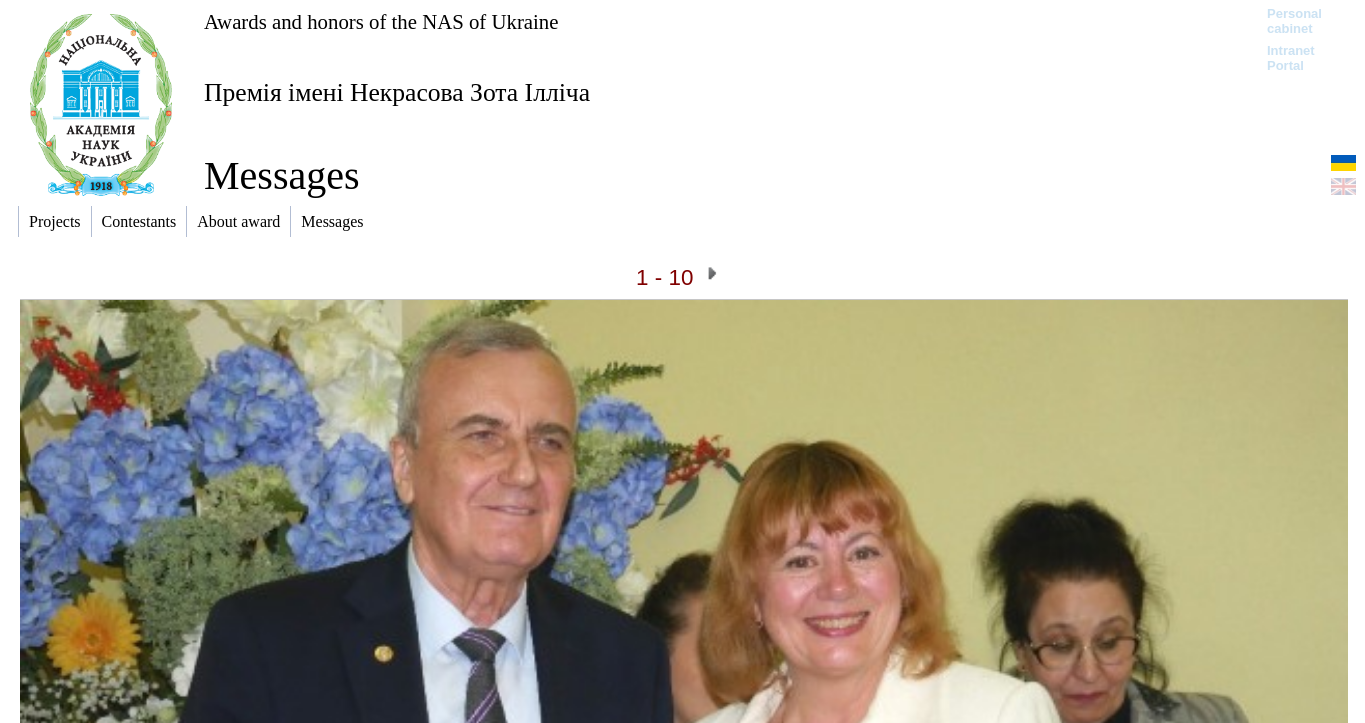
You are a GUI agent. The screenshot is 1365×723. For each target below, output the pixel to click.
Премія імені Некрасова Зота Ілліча (397, 92)
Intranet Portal (1291, 58)
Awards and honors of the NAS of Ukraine (381, 21)
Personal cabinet (1294, 21)
